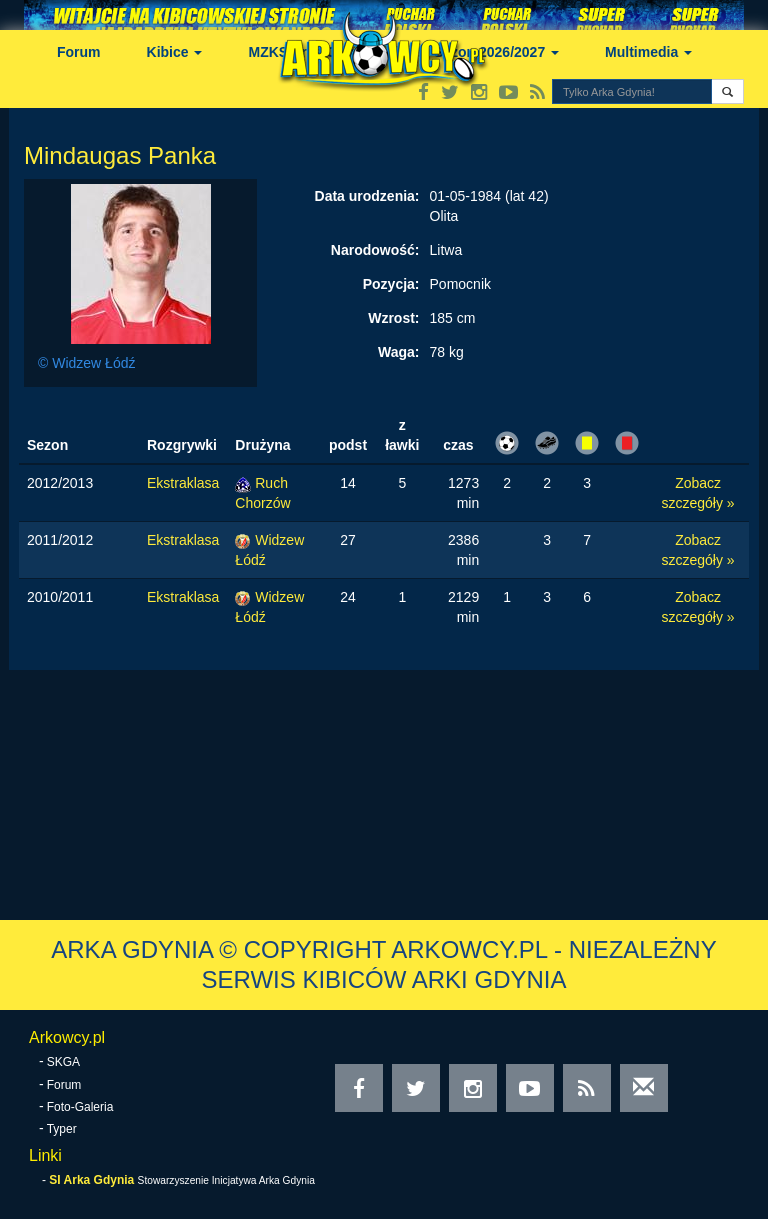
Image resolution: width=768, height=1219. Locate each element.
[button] (727, 91)
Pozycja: (391, 284)
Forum (79, 52)
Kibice (175, 52)
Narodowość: (375, 250)
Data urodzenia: (367, 196)
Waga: (398, 352)
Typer (62, 1129)
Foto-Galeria (80, 1107)
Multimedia (648, 52)
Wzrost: (393, 318)
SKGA (63, 1062)
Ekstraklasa (183, 483)
